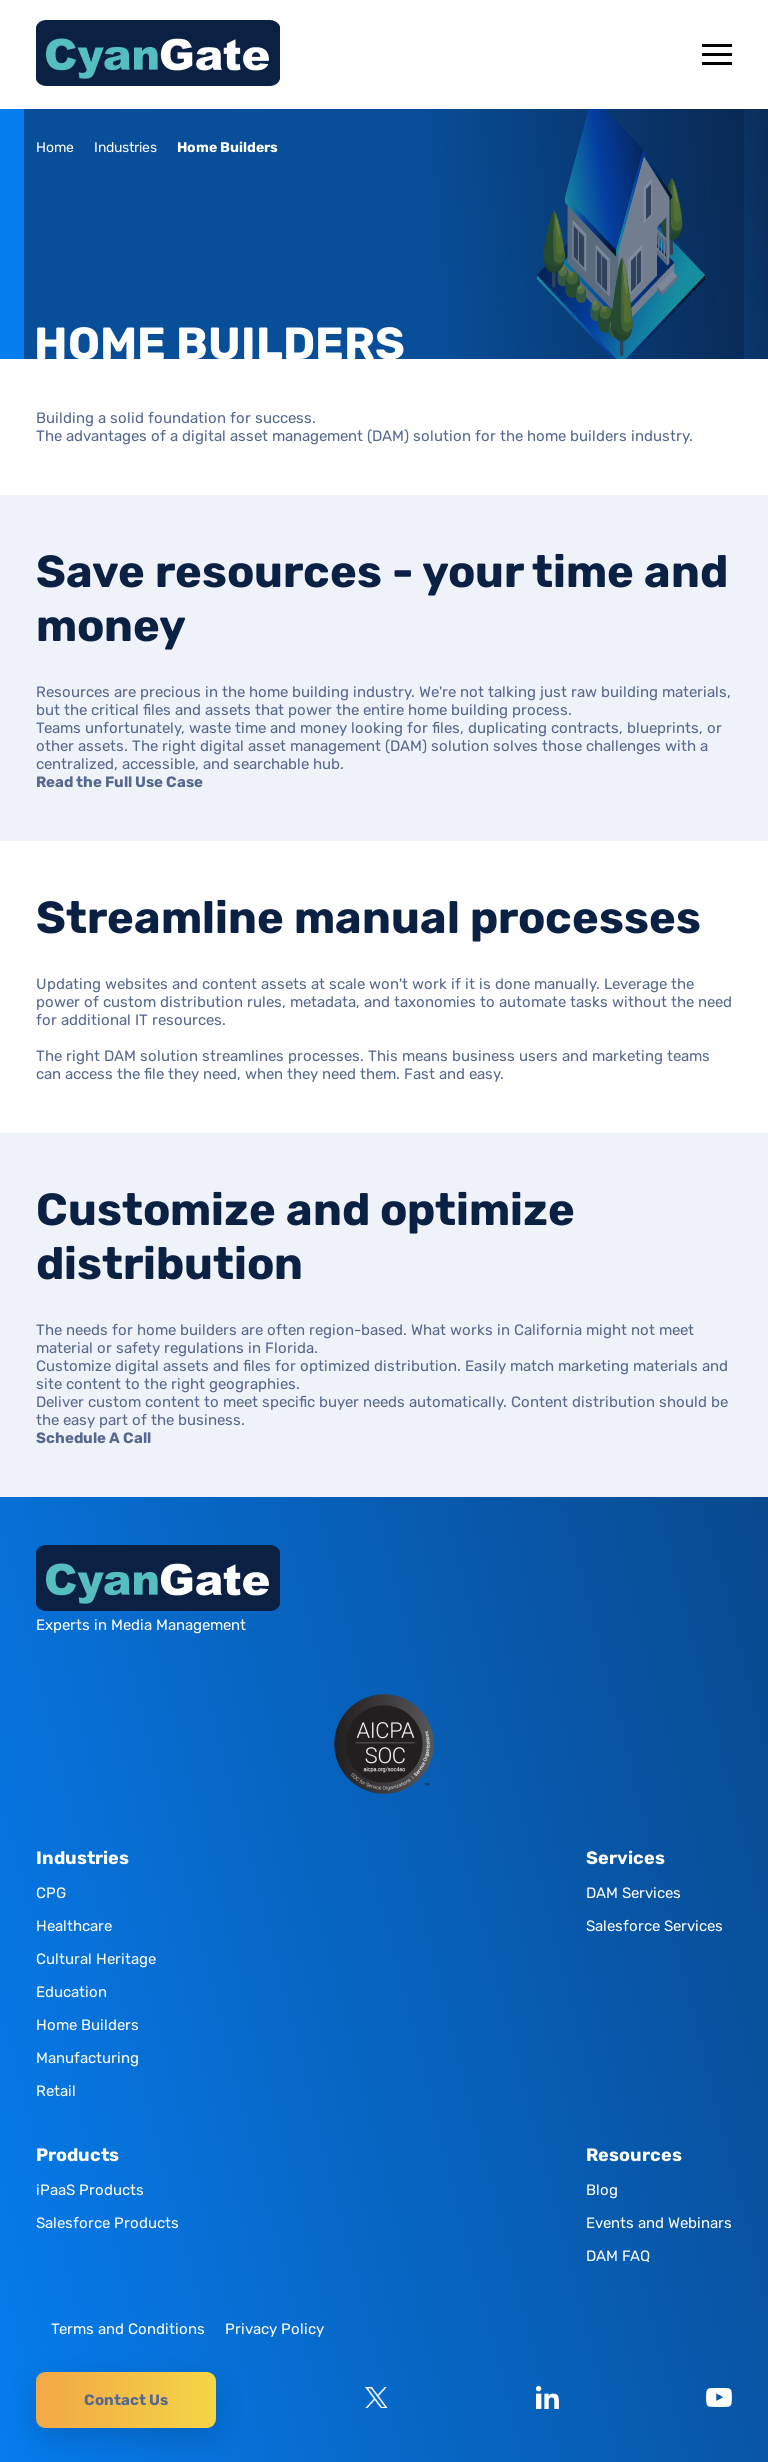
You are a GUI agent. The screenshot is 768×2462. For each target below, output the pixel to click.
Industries (125, 147)
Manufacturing (87, 2058)
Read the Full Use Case (119, 782)
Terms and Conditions (128, 2329)
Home (55, 147)
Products (77, 2155)
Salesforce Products (107, 2223)
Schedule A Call (93, 1438)
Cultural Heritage (96, 1959)
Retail (56, 2091)
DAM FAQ (618, 2256)
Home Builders (87, 2025)
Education (71, 1992)
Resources (634, 2155)
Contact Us (126, 2400)
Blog (602, 2190)
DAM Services (633, 1893)
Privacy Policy (274, 2329)
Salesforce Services (654, 1926)
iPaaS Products (90, 2190)
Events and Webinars (659, 2223)
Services (625, 1858)
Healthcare (74, 1926)
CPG (51, 1893)
